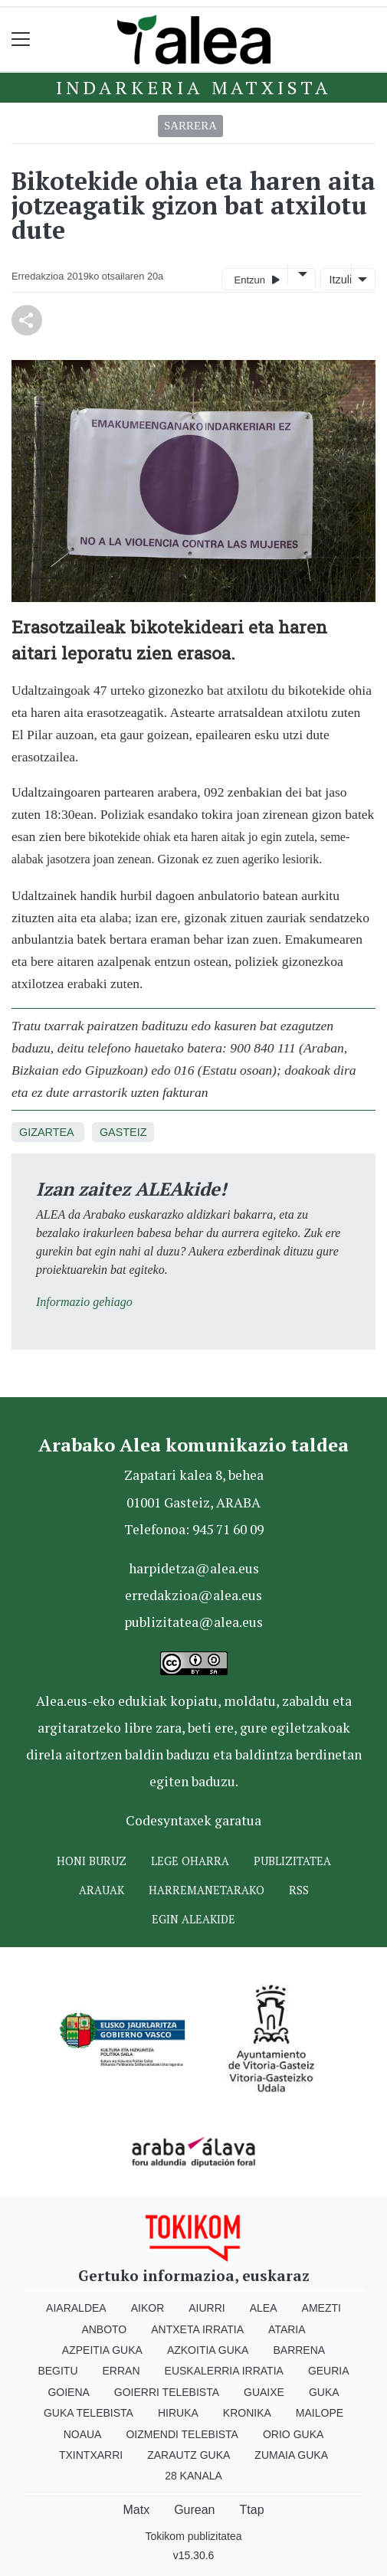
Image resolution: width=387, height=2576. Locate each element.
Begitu (57, 2371)
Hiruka (178, 2413)
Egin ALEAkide (193, 1919)
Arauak (101, 1890)
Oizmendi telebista (182, 2434)
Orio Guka (293, 2434)
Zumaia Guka (291, 2455)
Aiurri (207, 2308)
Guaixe (264, 2392)
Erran (121, 2371)
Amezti (321, 2308)
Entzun (257, 279)
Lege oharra (190, 1861)
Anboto (103, 2329)
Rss (299, 1890)
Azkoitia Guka (208, 2350)
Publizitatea (292, 1861)
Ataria (287, 2329)
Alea (263, 2308)
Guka (324, 2392)
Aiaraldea (76, 2308)
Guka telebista (88, 2413)
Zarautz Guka (188, 2455)
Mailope (319, 2413)
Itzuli (339, 279)
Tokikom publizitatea (193, 2536)
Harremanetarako (206, 1890)
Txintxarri (91, 2455)
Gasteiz (123, 1132)
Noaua (83, 2434)
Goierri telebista (166, 2392)
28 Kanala (193, 2476)
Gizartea (46, 1132)
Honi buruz (91, 1861)
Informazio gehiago (84, 1301)
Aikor (148, 2308)
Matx (136, 2509)
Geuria (328, 2371)
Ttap (252, 2509)
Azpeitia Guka (102, 2350)
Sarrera (190, 125)
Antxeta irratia (197, 2329)
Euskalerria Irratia (224, 2371)
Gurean (194, 2509)
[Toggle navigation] (21, 39)
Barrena (299, 2350)
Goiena (68, 2392)
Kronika (247, 2413)
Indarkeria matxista (193, 87)
